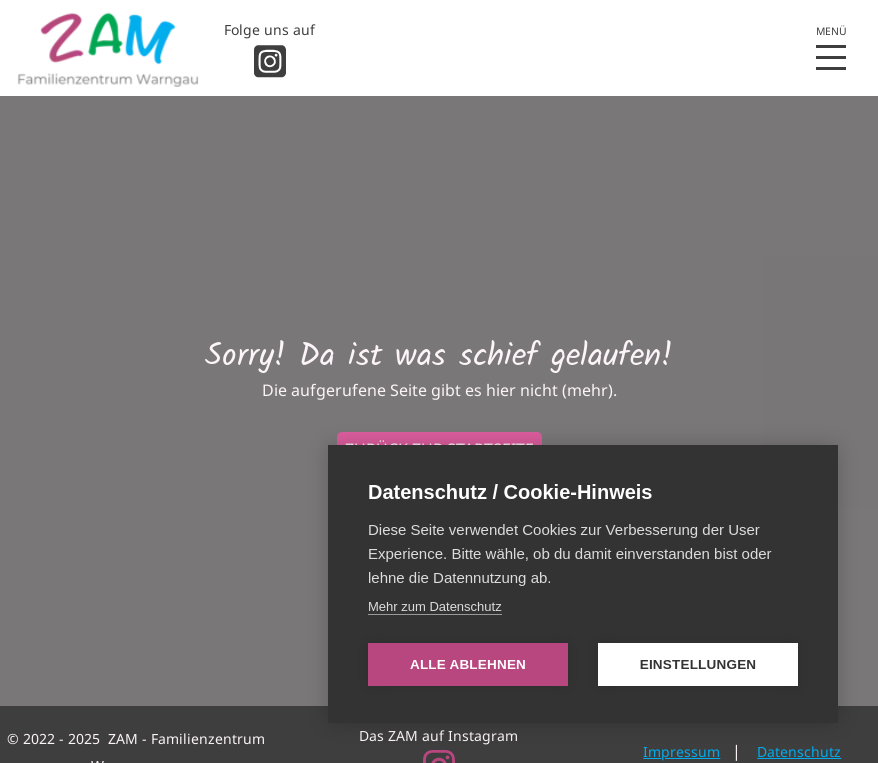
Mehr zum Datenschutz (435, 606)
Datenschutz (799, 751)
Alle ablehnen (468, 664)
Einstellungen (698, 664)
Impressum (681, 751)
